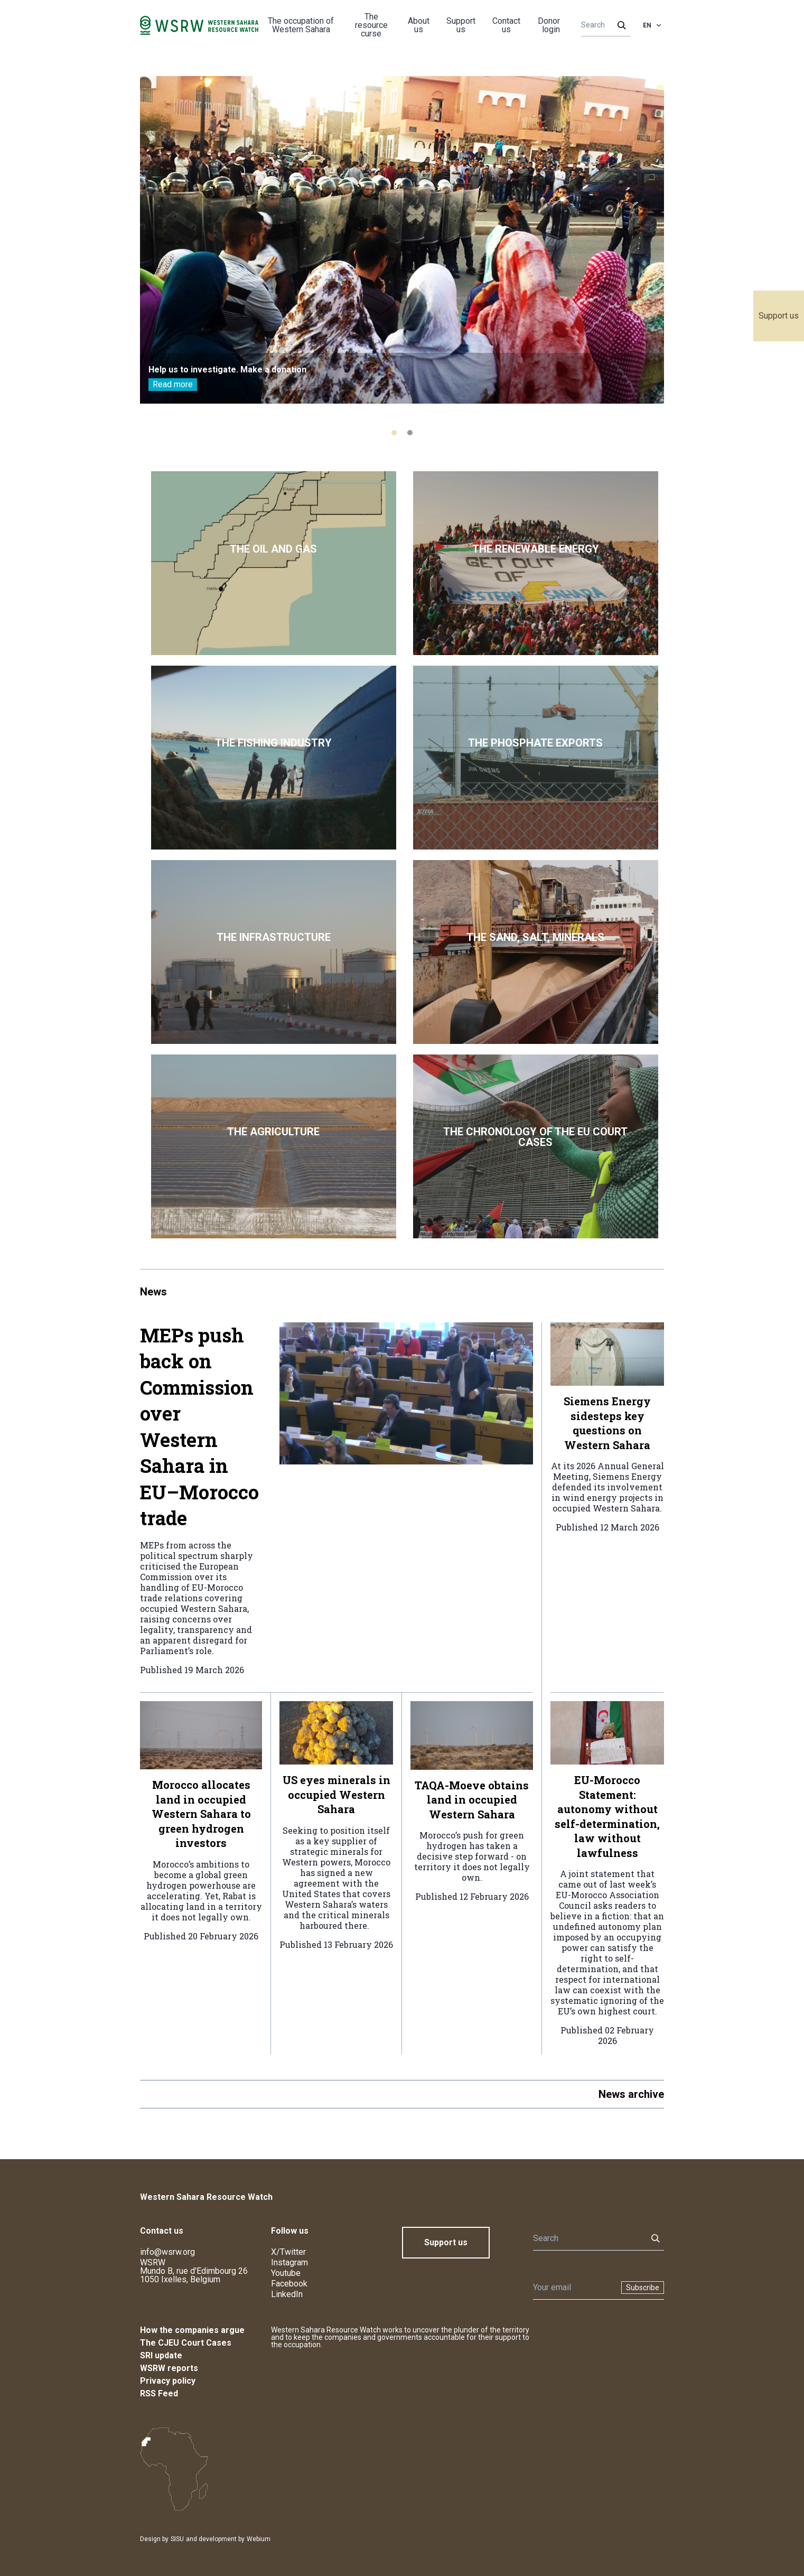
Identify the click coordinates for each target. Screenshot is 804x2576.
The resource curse (371, 25)
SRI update (161, 2355)
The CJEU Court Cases (185, 2343)
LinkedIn (287, 2294)
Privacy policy (167, 2381)
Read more (173, 384)
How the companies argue (192, 2330)
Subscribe (642, 2287)
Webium (258, 2539)
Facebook (289, 2284)
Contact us (506, 25)
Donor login (549, 25)
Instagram (289, 2262)
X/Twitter (288, 2252)
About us (418, 25)
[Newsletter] (574, 2287)
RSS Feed (159, 2393)
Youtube (286, 2273)
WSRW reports (169, 2368)
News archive (631, 2094)
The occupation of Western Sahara (301, 25)
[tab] (394, 433)
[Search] (602, 25)
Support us (779, 316)
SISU (177, 2539)
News (153, 1291)
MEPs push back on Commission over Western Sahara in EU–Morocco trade (199, 1426)
